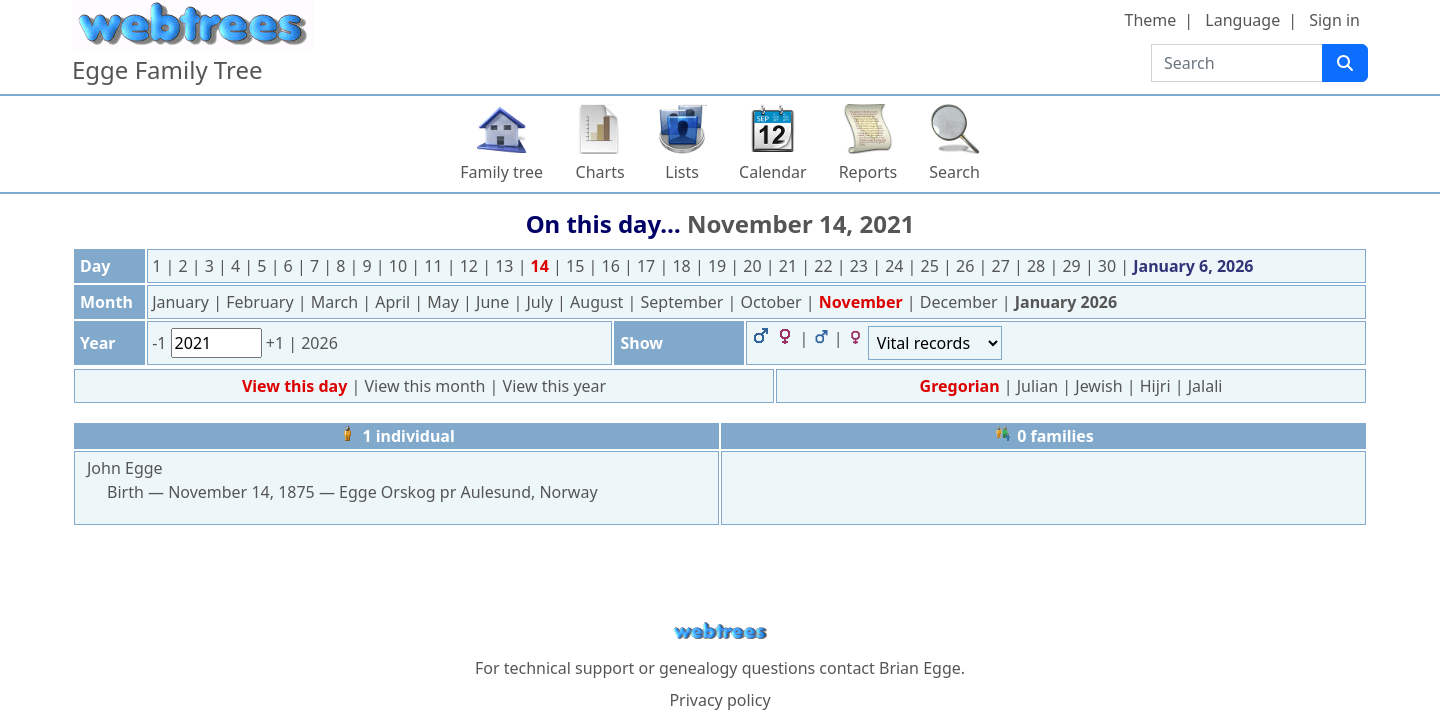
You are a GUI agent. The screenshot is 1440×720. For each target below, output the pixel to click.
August (598, 302)
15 (577, 266)
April (394, 302)
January (182, 302)
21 (790, 266)
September (684, 302)
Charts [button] (600, 172)
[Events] (935, 343)
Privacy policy (719, 700)
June (494, 302)
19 (719, 266)
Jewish (1098, 386)
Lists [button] (682, 172)
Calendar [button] (773, 172)
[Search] (1345, 63)
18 (683, 266)
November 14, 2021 (800, 223)
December (961, 302)
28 (1038, 266)
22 (825, 266)
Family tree (501, 172)
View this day (297, 386)
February (262, 302)
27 (1003, 266)
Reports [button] (868, 172)
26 (967, 266)
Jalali (1205, 386)
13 (506, 266)
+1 (277, 343)
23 (861, 266)
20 (754, 266)
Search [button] (954, 172)
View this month (426, 386)
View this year (555, 386)
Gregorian (960, 386)
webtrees (720, 631)
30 (1109, 266)
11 (435, 266)
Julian (1037, 386)
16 (613, 266)
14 (542, 266)
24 (896, 266)
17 (648, 266)
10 (400, 266)
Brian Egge (920, 668)
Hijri (1155, 386)
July (541, 302)
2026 (319, 343)
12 (471, 266)
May (445, 302)
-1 (161, 343)
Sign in (1334, 20)
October (773, 302)
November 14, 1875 (241, 492)
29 (1073, 266)
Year (98, 343)
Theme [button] (1151, 20)
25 (932, 266)
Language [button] (1242, 20)
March (337, 302)
